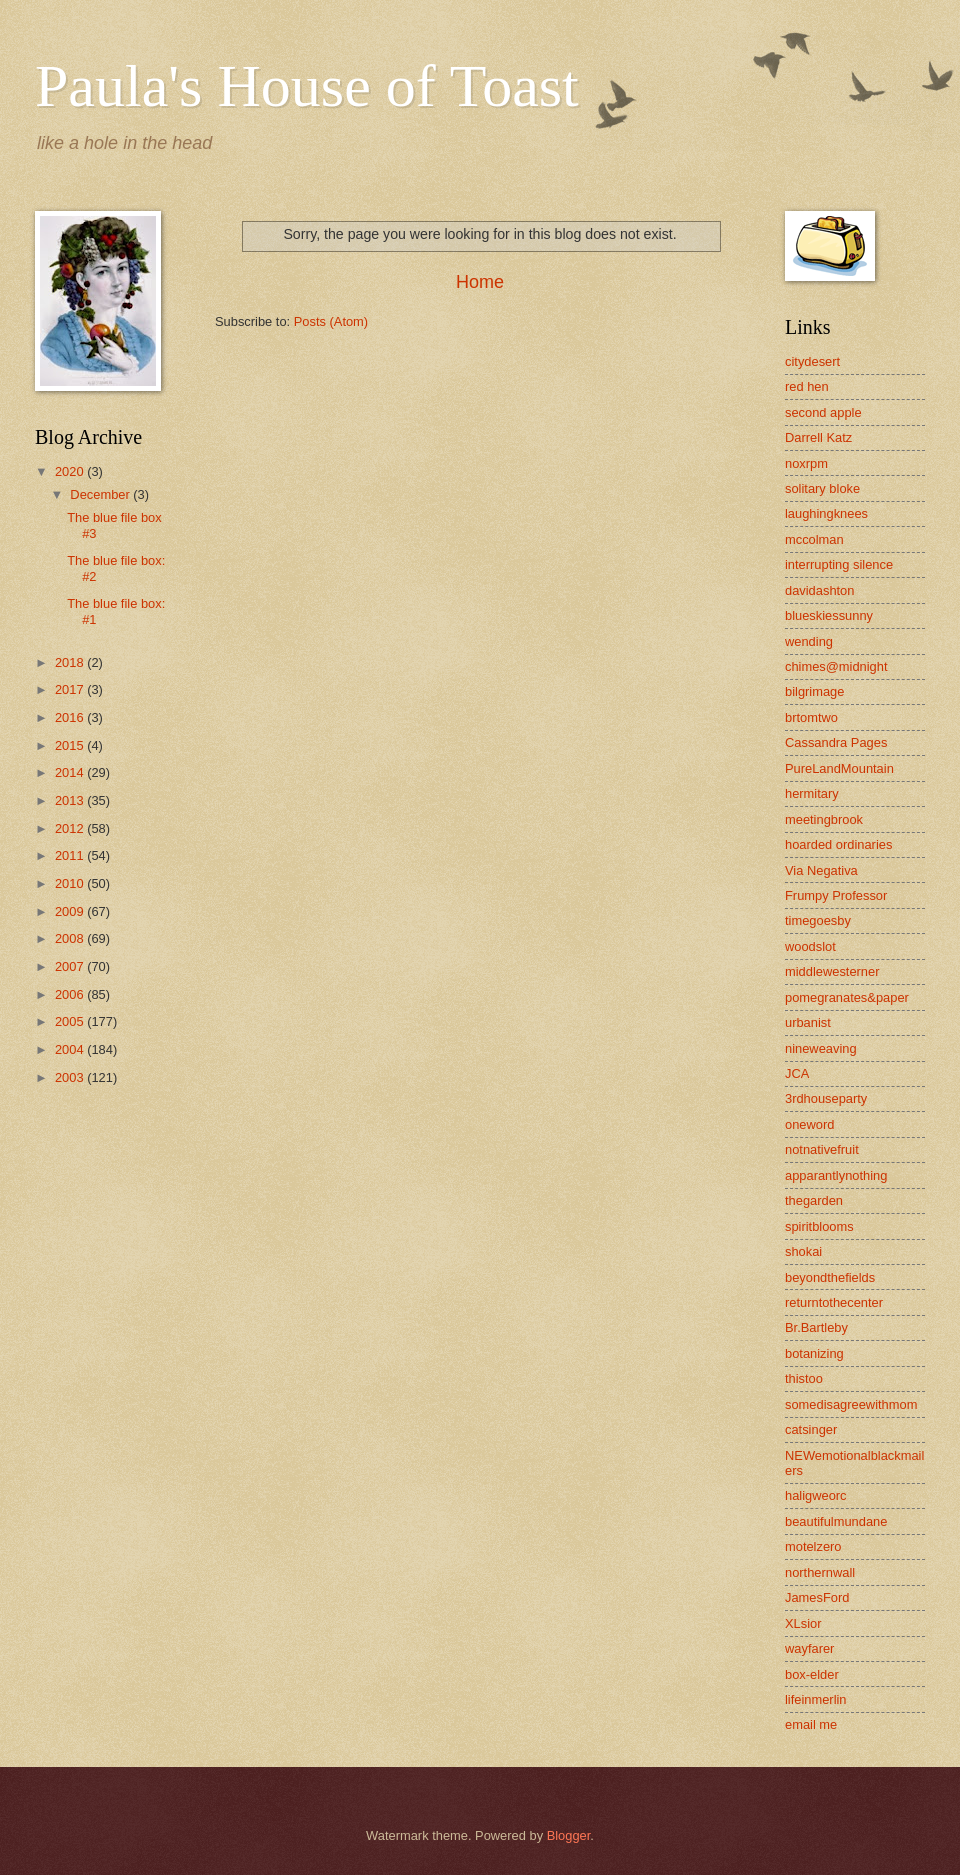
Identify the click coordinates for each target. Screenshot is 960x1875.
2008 (71, 938)
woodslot (810, 946)
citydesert (812, 361)
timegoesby (818, 920)
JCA (797, 1073)
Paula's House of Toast (307, 86)
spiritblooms (819, 1226)
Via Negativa (821, 870)
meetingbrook (824, 819)
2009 (71, 911)
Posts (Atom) (331, 321)
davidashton (819, 590)
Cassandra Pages (836, 742)
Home (480, 282)
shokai (803, 1251)
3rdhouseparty (826, 1098)
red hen (807, 386)
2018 (71, 662)
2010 (71, 883)
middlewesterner (832, 971)
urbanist (808, 1022)
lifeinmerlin (816, 1699)
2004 (71, 1049)
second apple (823, 412)
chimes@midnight (836, 666)
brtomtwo (811, 717)
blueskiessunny (829, 615)
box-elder (812, 1674)
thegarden (814, 1200)
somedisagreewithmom (851, 1404)
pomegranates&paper (847, 997)
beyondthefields (830, 1277)
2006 (71, 994)
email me (811, 1724)
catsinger (811, 1429)
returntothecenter (834, 1302)
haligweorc (816, 1495)
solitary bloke (822, 488)
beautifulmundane (836, 1521)
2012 (71, 828)
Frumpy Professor (836, 895)
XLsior (803, 1623)
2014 (71, 772)
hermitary (812, 793)
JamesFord (817, 1597)
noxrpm (806, 463)
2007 (71, 966)
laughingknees (826, 513)
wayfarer (809, 1648)
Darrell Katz (818, 437)
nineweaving (821, 1048)
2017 (71, 689)
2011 (71, 855)
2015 (71, 745)
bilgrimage (814, 691)
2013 (71, 800)
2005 (71, 1021)
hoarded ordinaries (838, 844)
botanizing (814, 1353)
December (101, 494)
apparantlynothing (836, 1175)
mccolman (814, 539)
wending (809, 641)
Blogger (569, 1835)
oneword (809, 1124)
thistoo (804, 1378)
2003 (71, 1077)
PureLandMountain (839, 768)
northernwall (820, 1572)
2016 (71, 717)
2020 (71, 471)
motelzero (813, 1546)
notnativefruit (822, 1149)
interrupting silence (839, 564)
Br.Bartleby (816, 1327)
